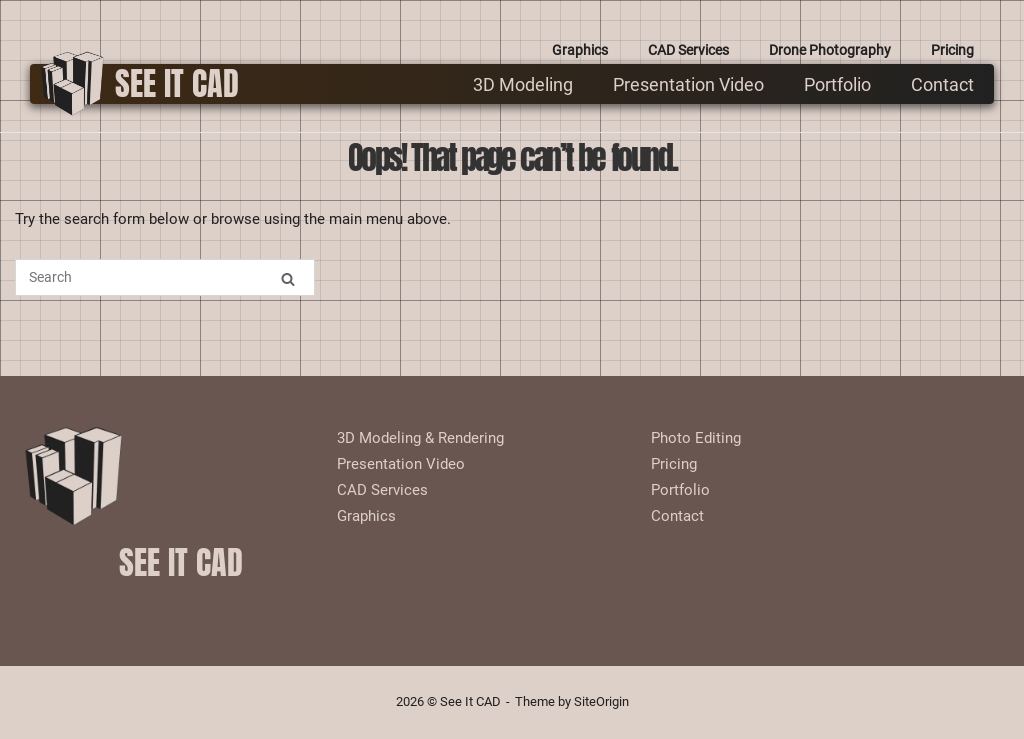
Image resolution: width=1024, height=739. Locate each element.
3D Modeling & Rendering (420, 438)
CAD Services (688, 50)
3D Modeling (523, 84)
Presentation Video (688, 84)
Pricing (952, 50)
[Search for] (165, 277)
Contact (942, 84)
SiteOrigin (601, 701)
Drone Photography (830, 50)
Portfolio (837, 84)
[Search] (288, 278)
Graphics (580, 50)
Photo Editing (696, 438)
